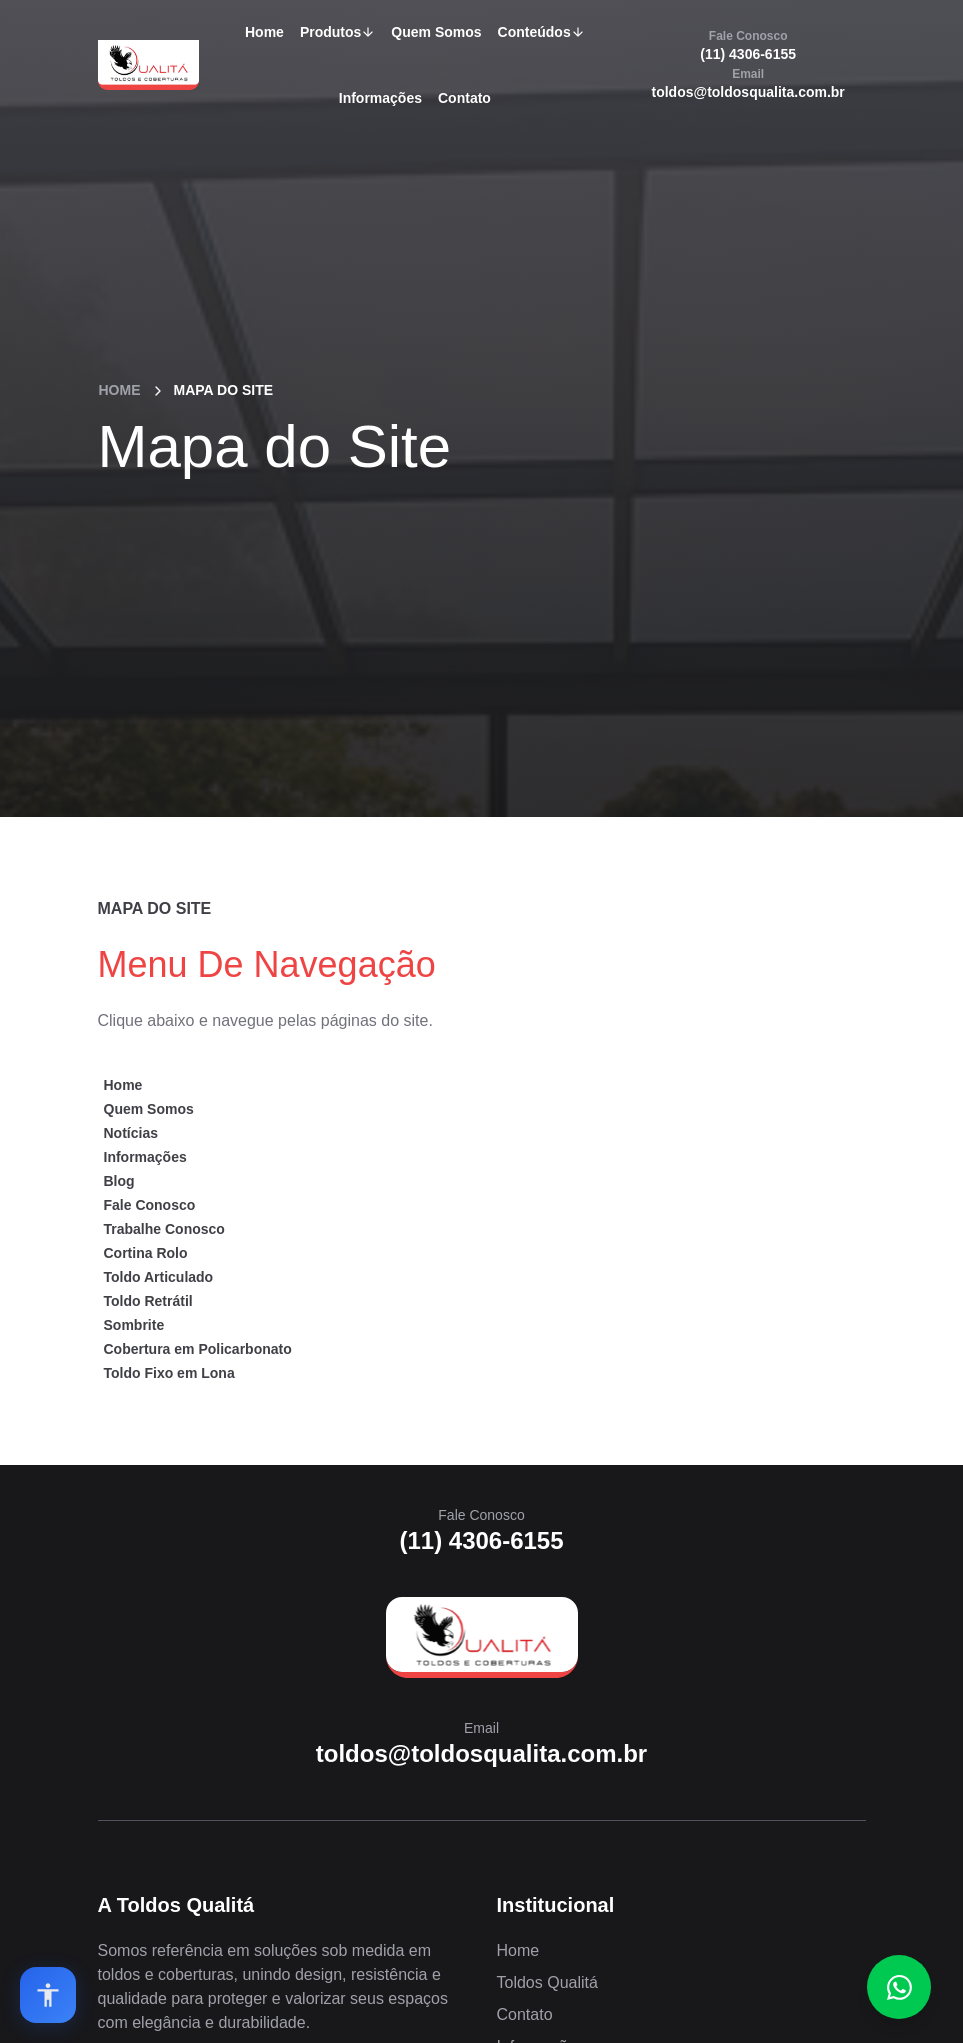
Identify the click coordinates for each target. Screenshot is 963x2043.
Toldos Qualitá (547, 1982)
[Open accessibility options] (48, 1995)
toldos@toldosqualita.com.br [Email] (748, 83)
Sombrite (134, 1325)
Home (264, 32)
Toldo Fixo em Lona (169, 1373)
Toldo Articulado (159, 1277)
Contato (464, 98)
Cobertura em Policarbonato (198, 1349)
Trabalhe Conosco (164, 1229)
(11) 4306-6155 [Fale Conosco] (748, 45)
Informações (380, 98)
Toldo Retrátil (148, 1301)
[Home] (482, 1637)
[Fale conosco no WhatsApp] (899, 1987)
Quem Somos (436, 32)
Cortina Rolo (146, 1253)
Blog (119, 1181)
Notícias (131, 1133)
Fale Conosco (150, 1205)
